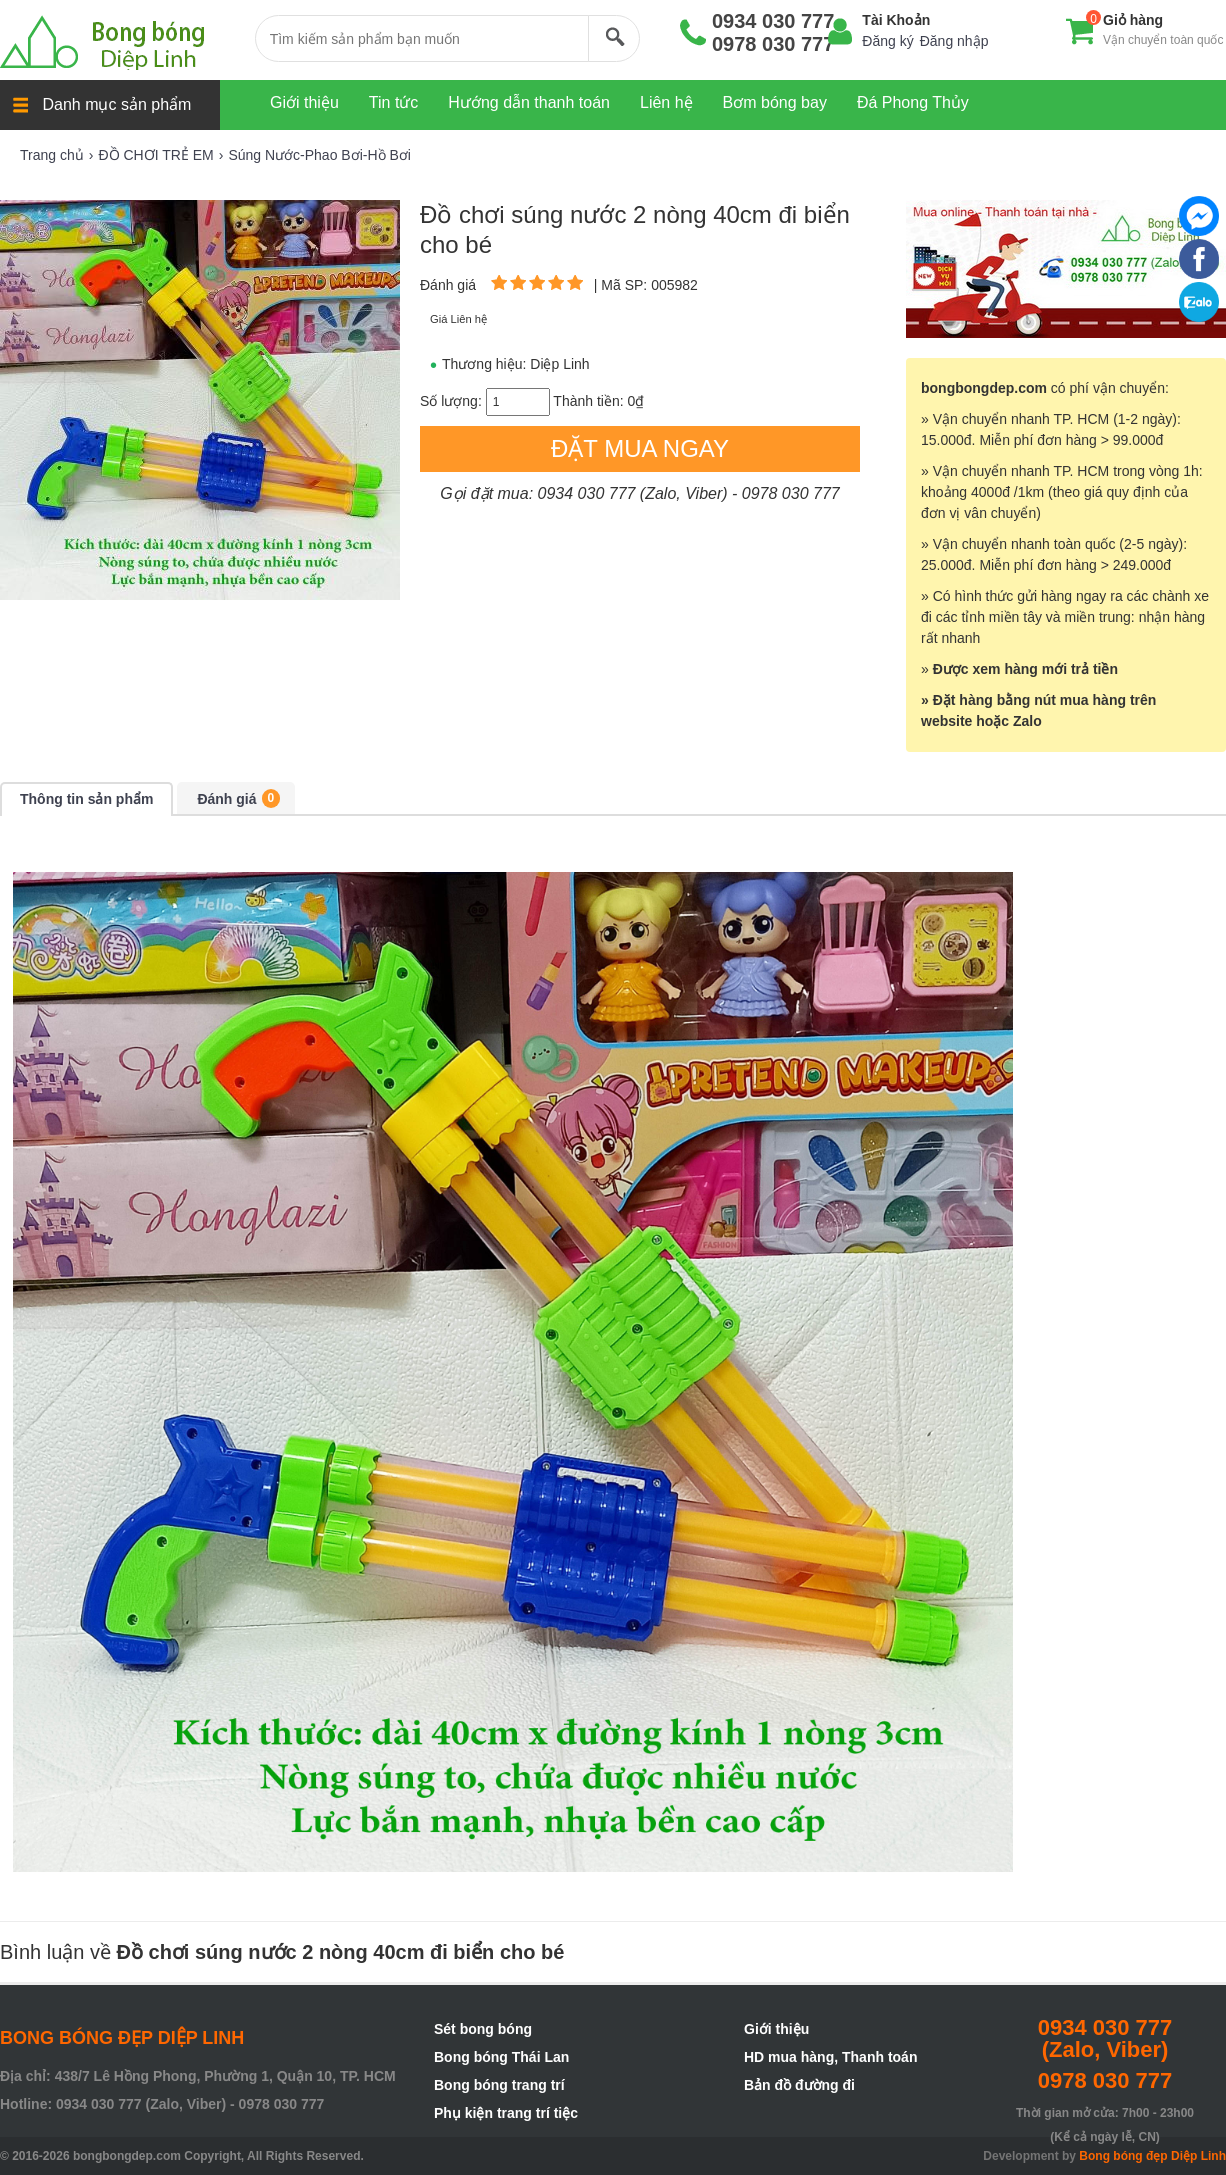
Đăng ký (887, 41)
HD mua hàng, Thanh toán (830, 2057)
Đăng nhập (954, 41)
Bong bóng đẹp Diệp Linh (1152, 2156)
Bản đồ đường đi (799, 2085)
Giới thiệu (776, 2029)
